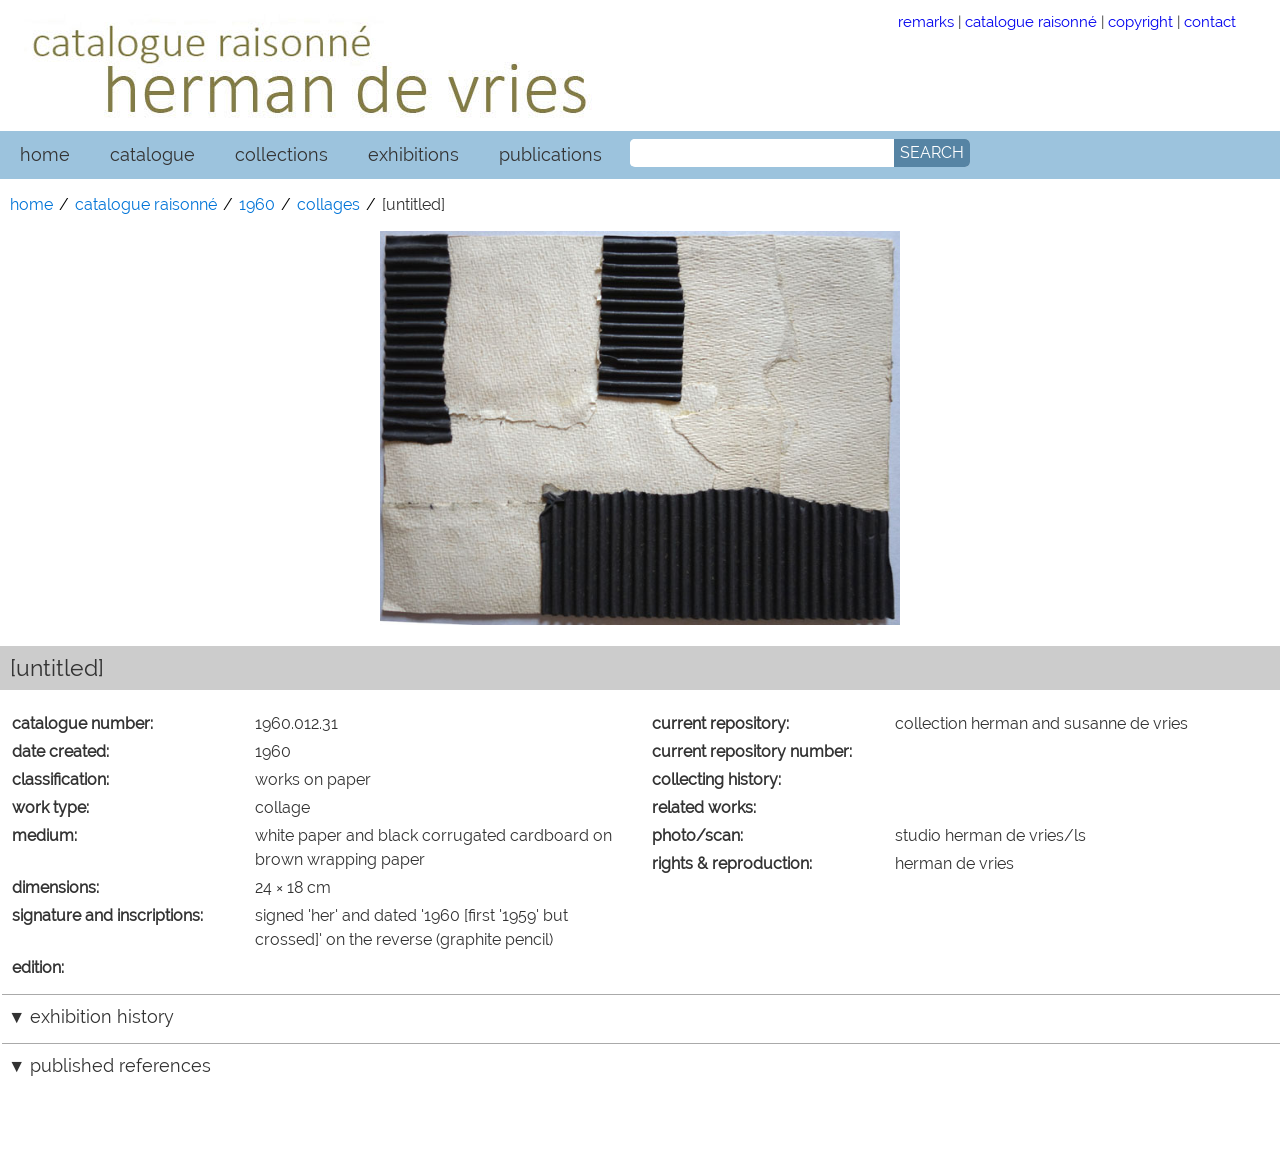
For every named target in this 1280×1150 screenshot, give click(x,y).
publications (550, 154)
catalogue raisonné (1031, 21)
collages (328, 204)
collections (281, 154)
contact (1210, 21)
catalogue (152, 154)
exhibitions (413, 154)
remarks (926, 21)
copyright (1140, 21)
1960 (257, 204)
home (45, 154)
